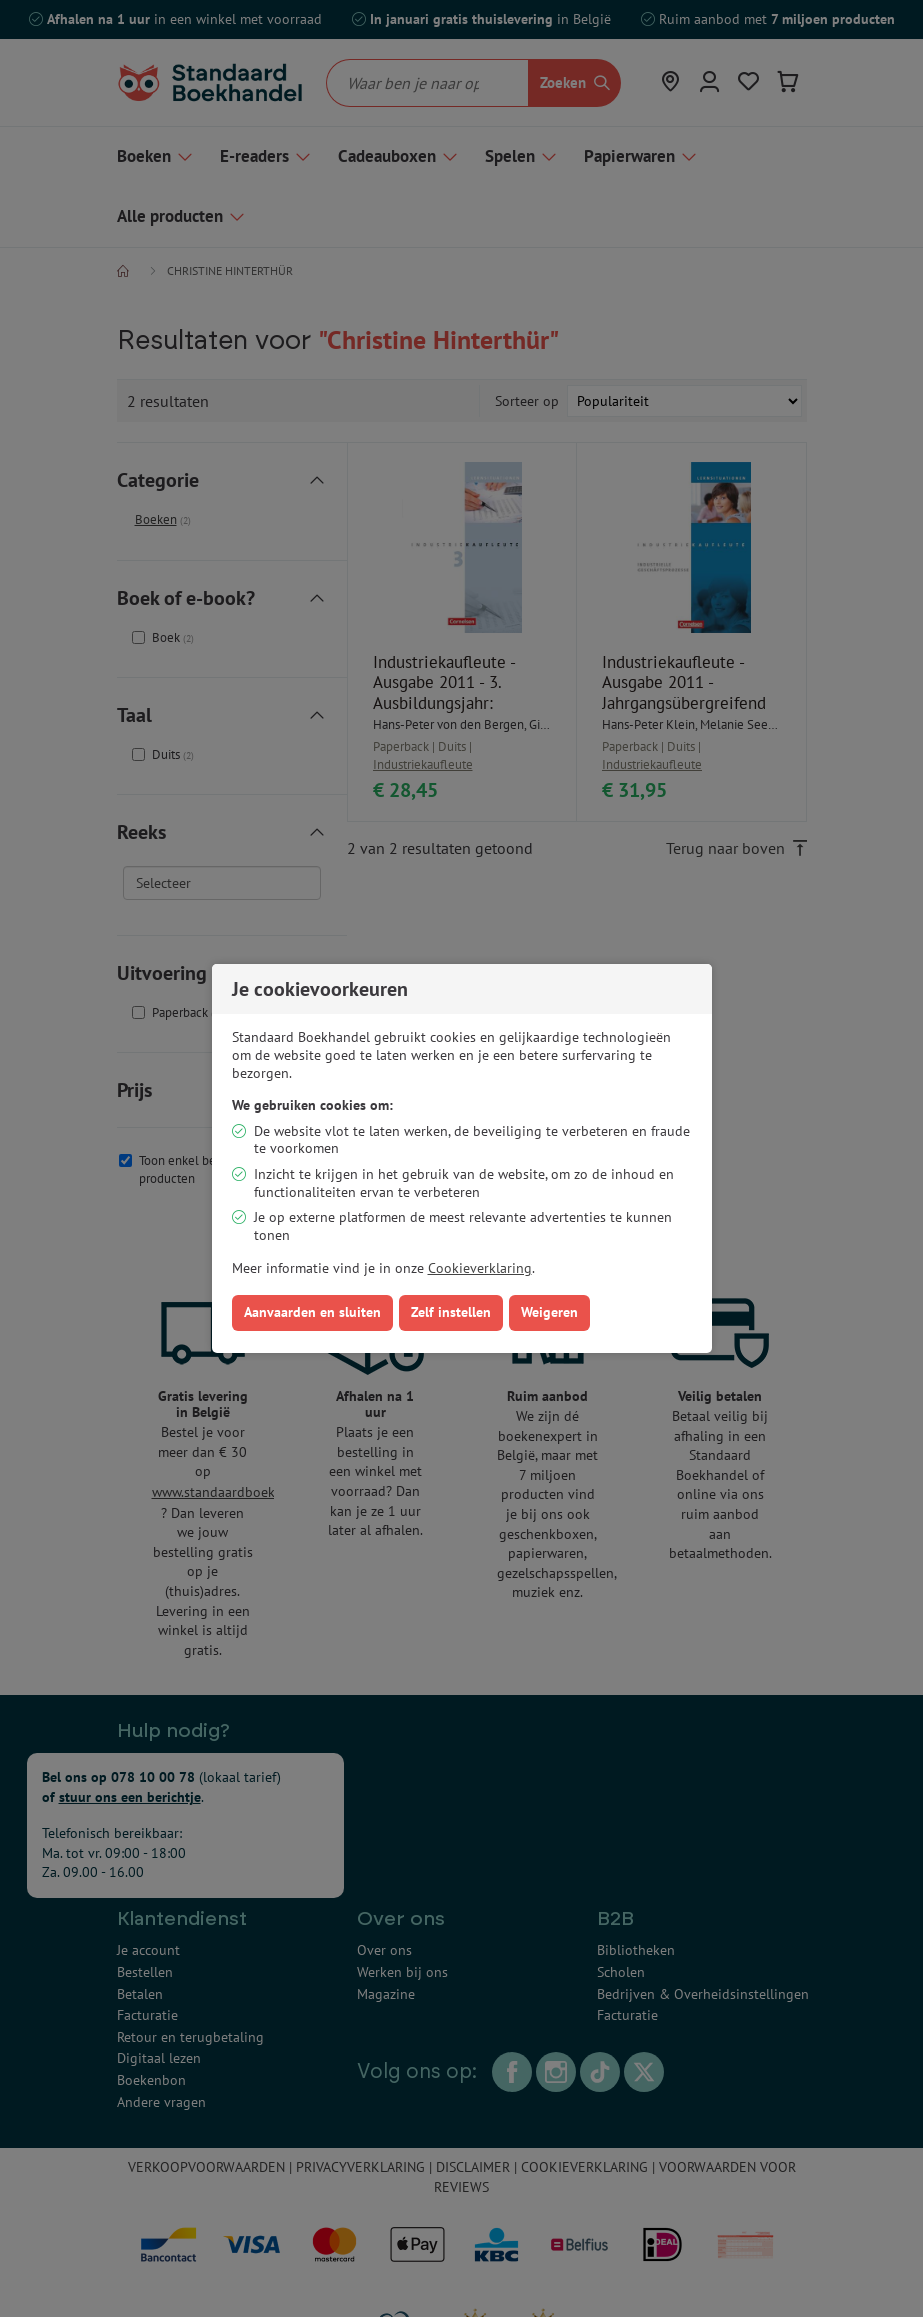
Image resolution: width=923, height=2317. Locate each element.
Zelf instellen (451, 1312)
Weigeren (549, 1312)
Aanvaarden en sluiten (312, 1312)
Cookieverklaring (480, 1268)
